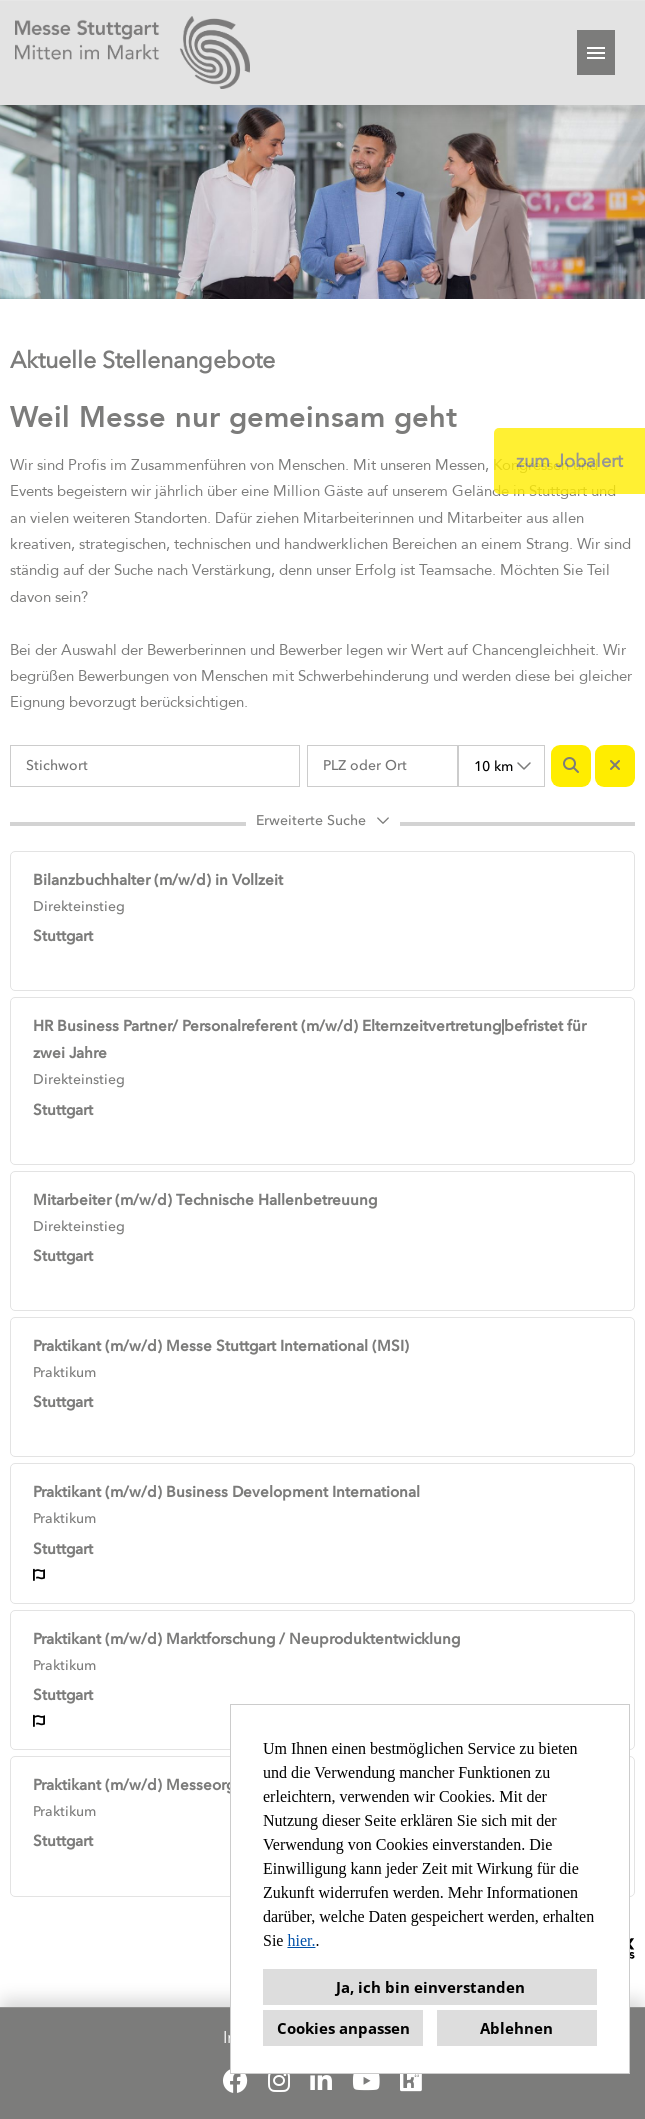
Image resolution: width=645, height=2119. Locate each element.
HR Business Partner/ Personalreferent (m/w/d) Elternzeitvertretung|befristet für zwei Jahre (309, 1039)
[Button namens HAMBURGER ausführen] (596, 52)
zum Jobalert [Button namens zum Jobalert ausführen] (569, 461)
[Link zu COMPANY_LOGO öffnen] (132, 52)
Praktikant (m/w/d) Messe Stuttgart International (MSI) (221, 1346)
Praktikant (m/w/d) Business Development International (226, 1492)
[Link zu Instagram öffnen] (279, 2081)
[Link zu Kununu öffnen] (411, 2081)
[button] (322, 824)
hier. (301, 1940)
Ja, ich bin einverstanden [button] (430, 1987)
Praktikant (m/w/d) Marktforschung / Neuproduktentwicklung (246, 1639)
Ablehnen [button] (516, 2028)
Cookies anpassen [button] (343, 2028)
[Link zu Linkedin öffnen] (321, 2081)
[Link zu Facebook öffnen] (235, 2081)
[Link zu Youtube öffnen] (366, 2081)
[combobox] (501, 766)
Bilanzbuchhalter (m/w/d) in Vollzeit (158, 880)
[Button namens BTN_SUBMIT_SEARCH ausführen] (571, 766)
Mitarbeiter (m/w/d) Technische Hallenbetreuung (205, 1200)
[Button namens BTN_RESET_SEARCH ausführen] (615, 766)
